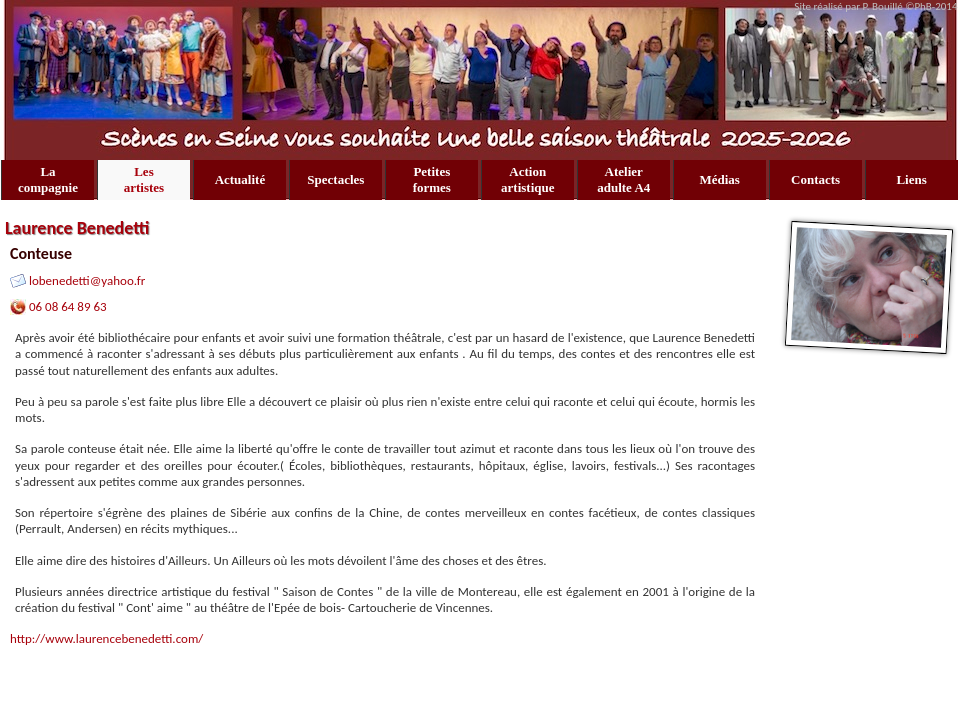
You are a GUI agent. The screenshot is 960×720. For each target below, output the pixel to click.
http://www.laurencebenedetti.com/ (106, 638)
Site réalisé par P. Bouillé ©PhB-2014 (877, 6)
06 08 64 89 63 (68, 306)
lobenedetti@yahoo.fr (87, 280)
